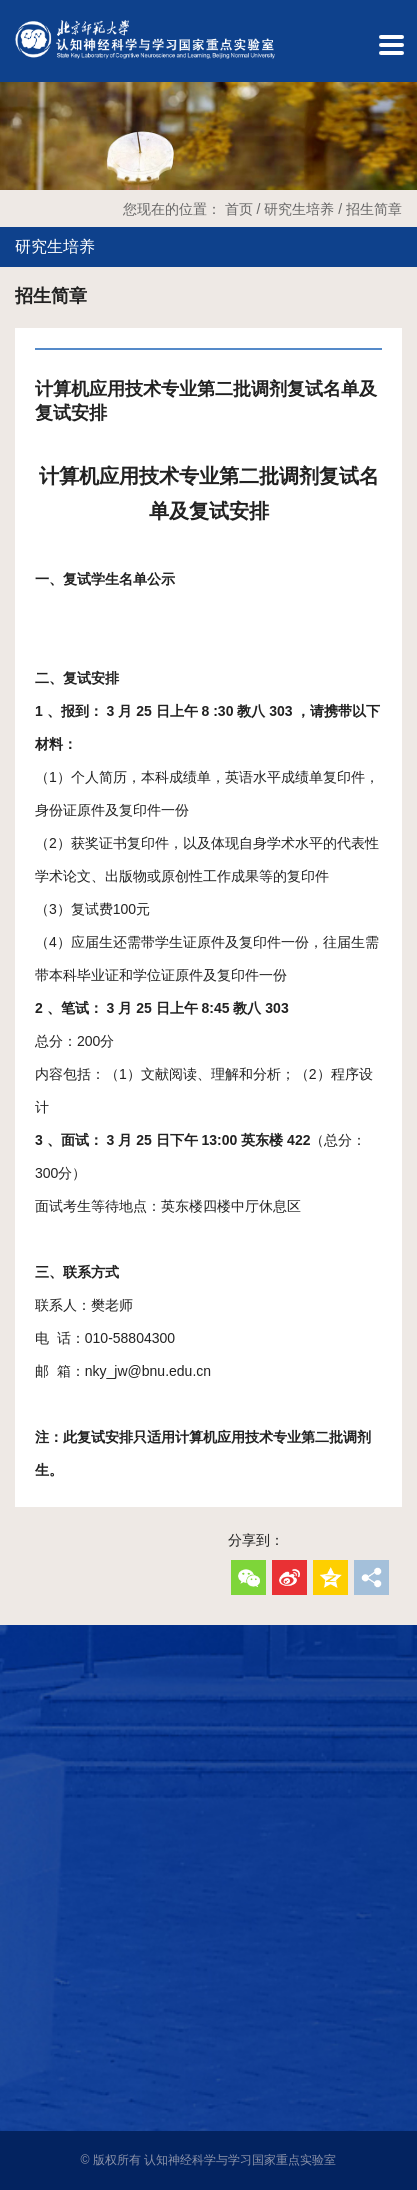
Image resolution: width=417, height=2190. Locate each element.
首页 (239, 209)
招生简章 (374, 209)
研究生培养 (299, 209)
